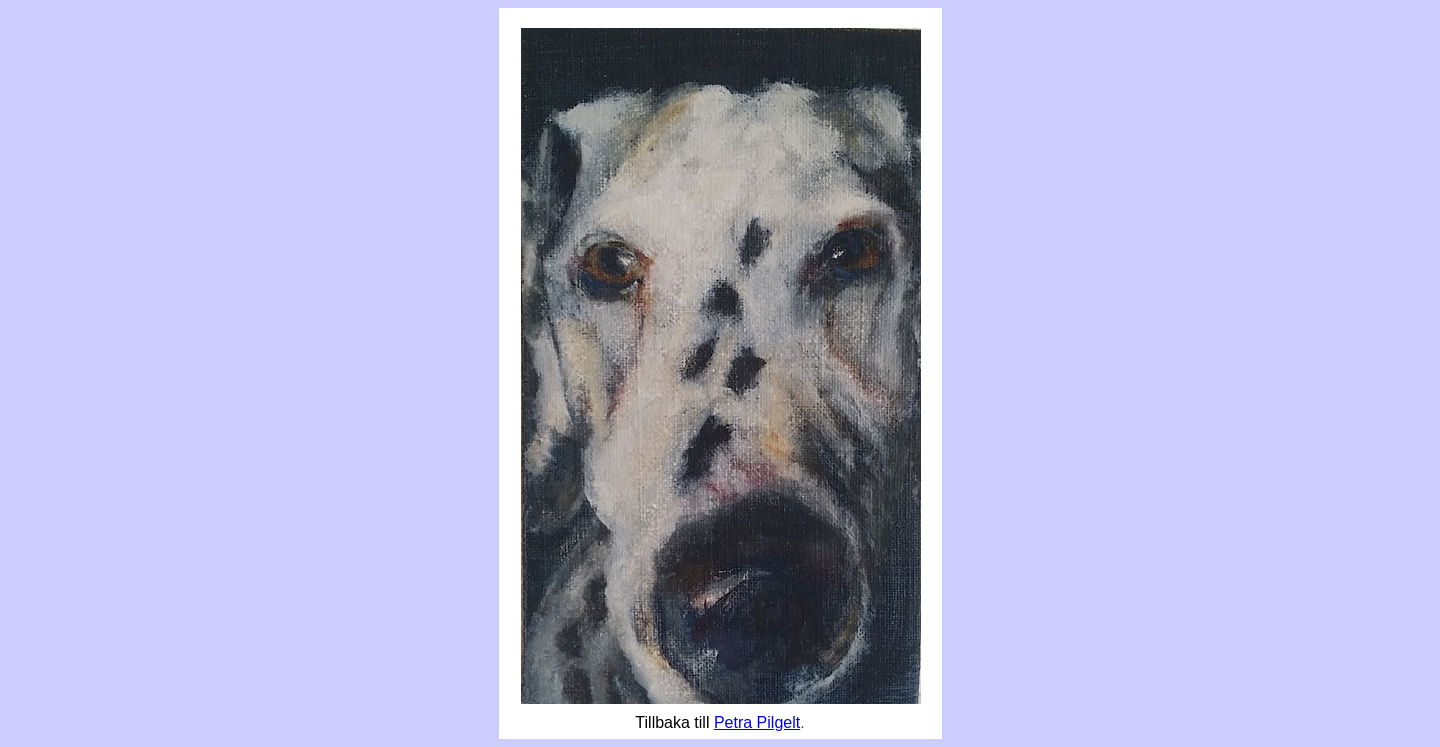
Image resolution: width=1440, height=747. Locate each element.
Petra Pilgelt (757, 722)
